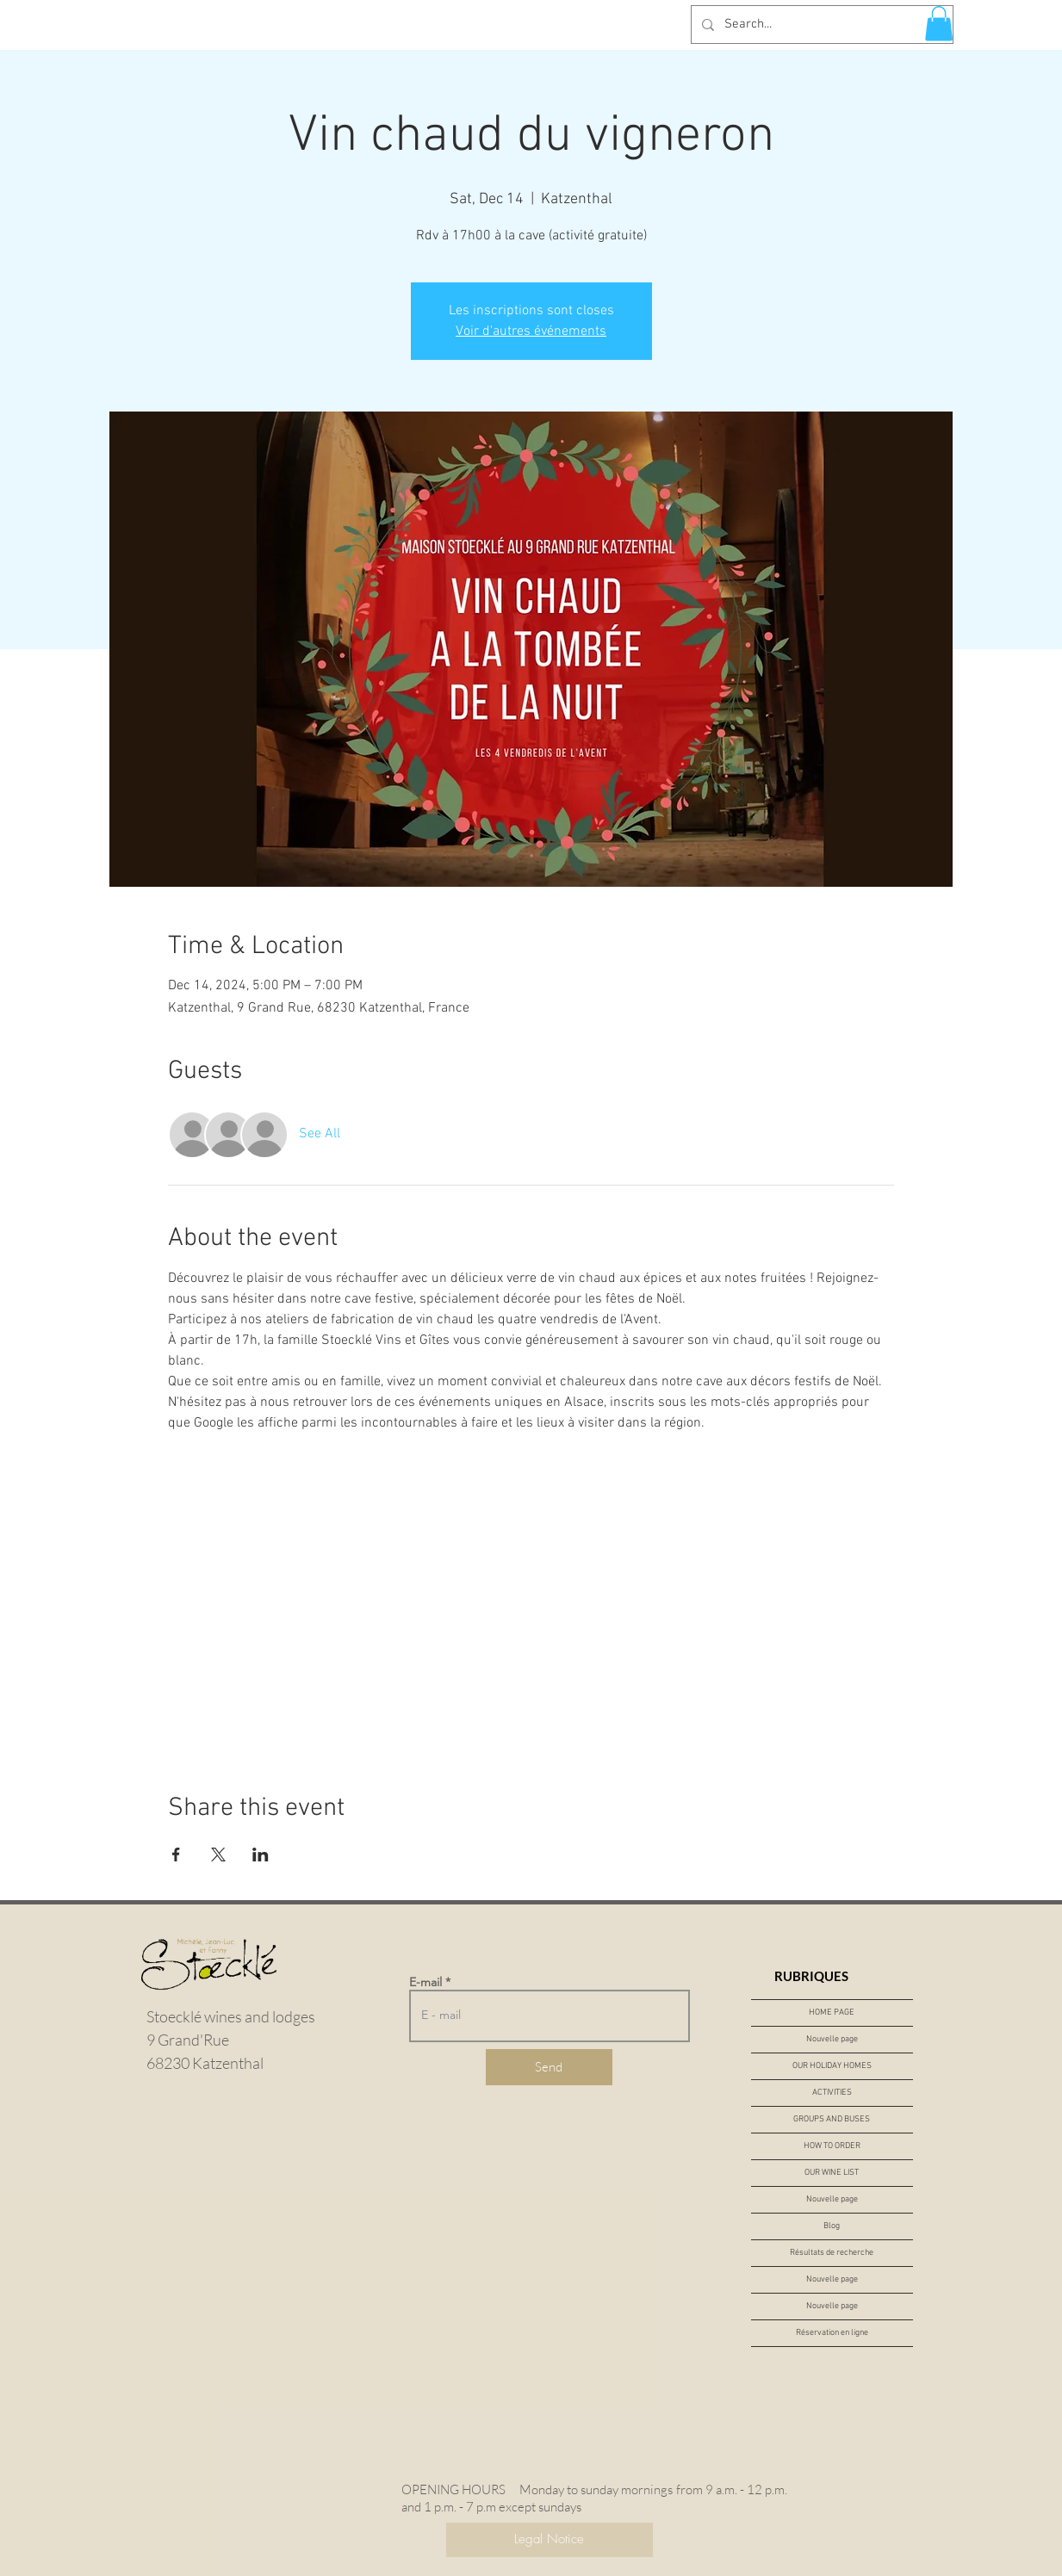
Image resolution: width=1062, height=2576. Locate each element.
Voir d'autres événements (531, 331)
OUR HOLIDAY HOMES (832, 2065)
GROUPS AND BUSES (831, 2119)
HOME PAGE (831, 2012)
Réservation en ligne (832, 2332)
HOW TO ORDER (832, 2146)
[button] (938, 23)
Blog (831, 2226)
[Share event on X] (218, 1854)
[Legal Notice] (549, 2540)
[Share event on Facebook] (176, 1854)
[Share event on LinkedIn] (260, 1854)
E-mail (425, 1982)
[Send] (549, 2067)
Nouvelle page (832, 2039)
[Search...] (820, 24)
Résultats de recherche (831, 2252)
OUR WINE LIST (831, 2172)
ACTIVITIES (832, 2092)
